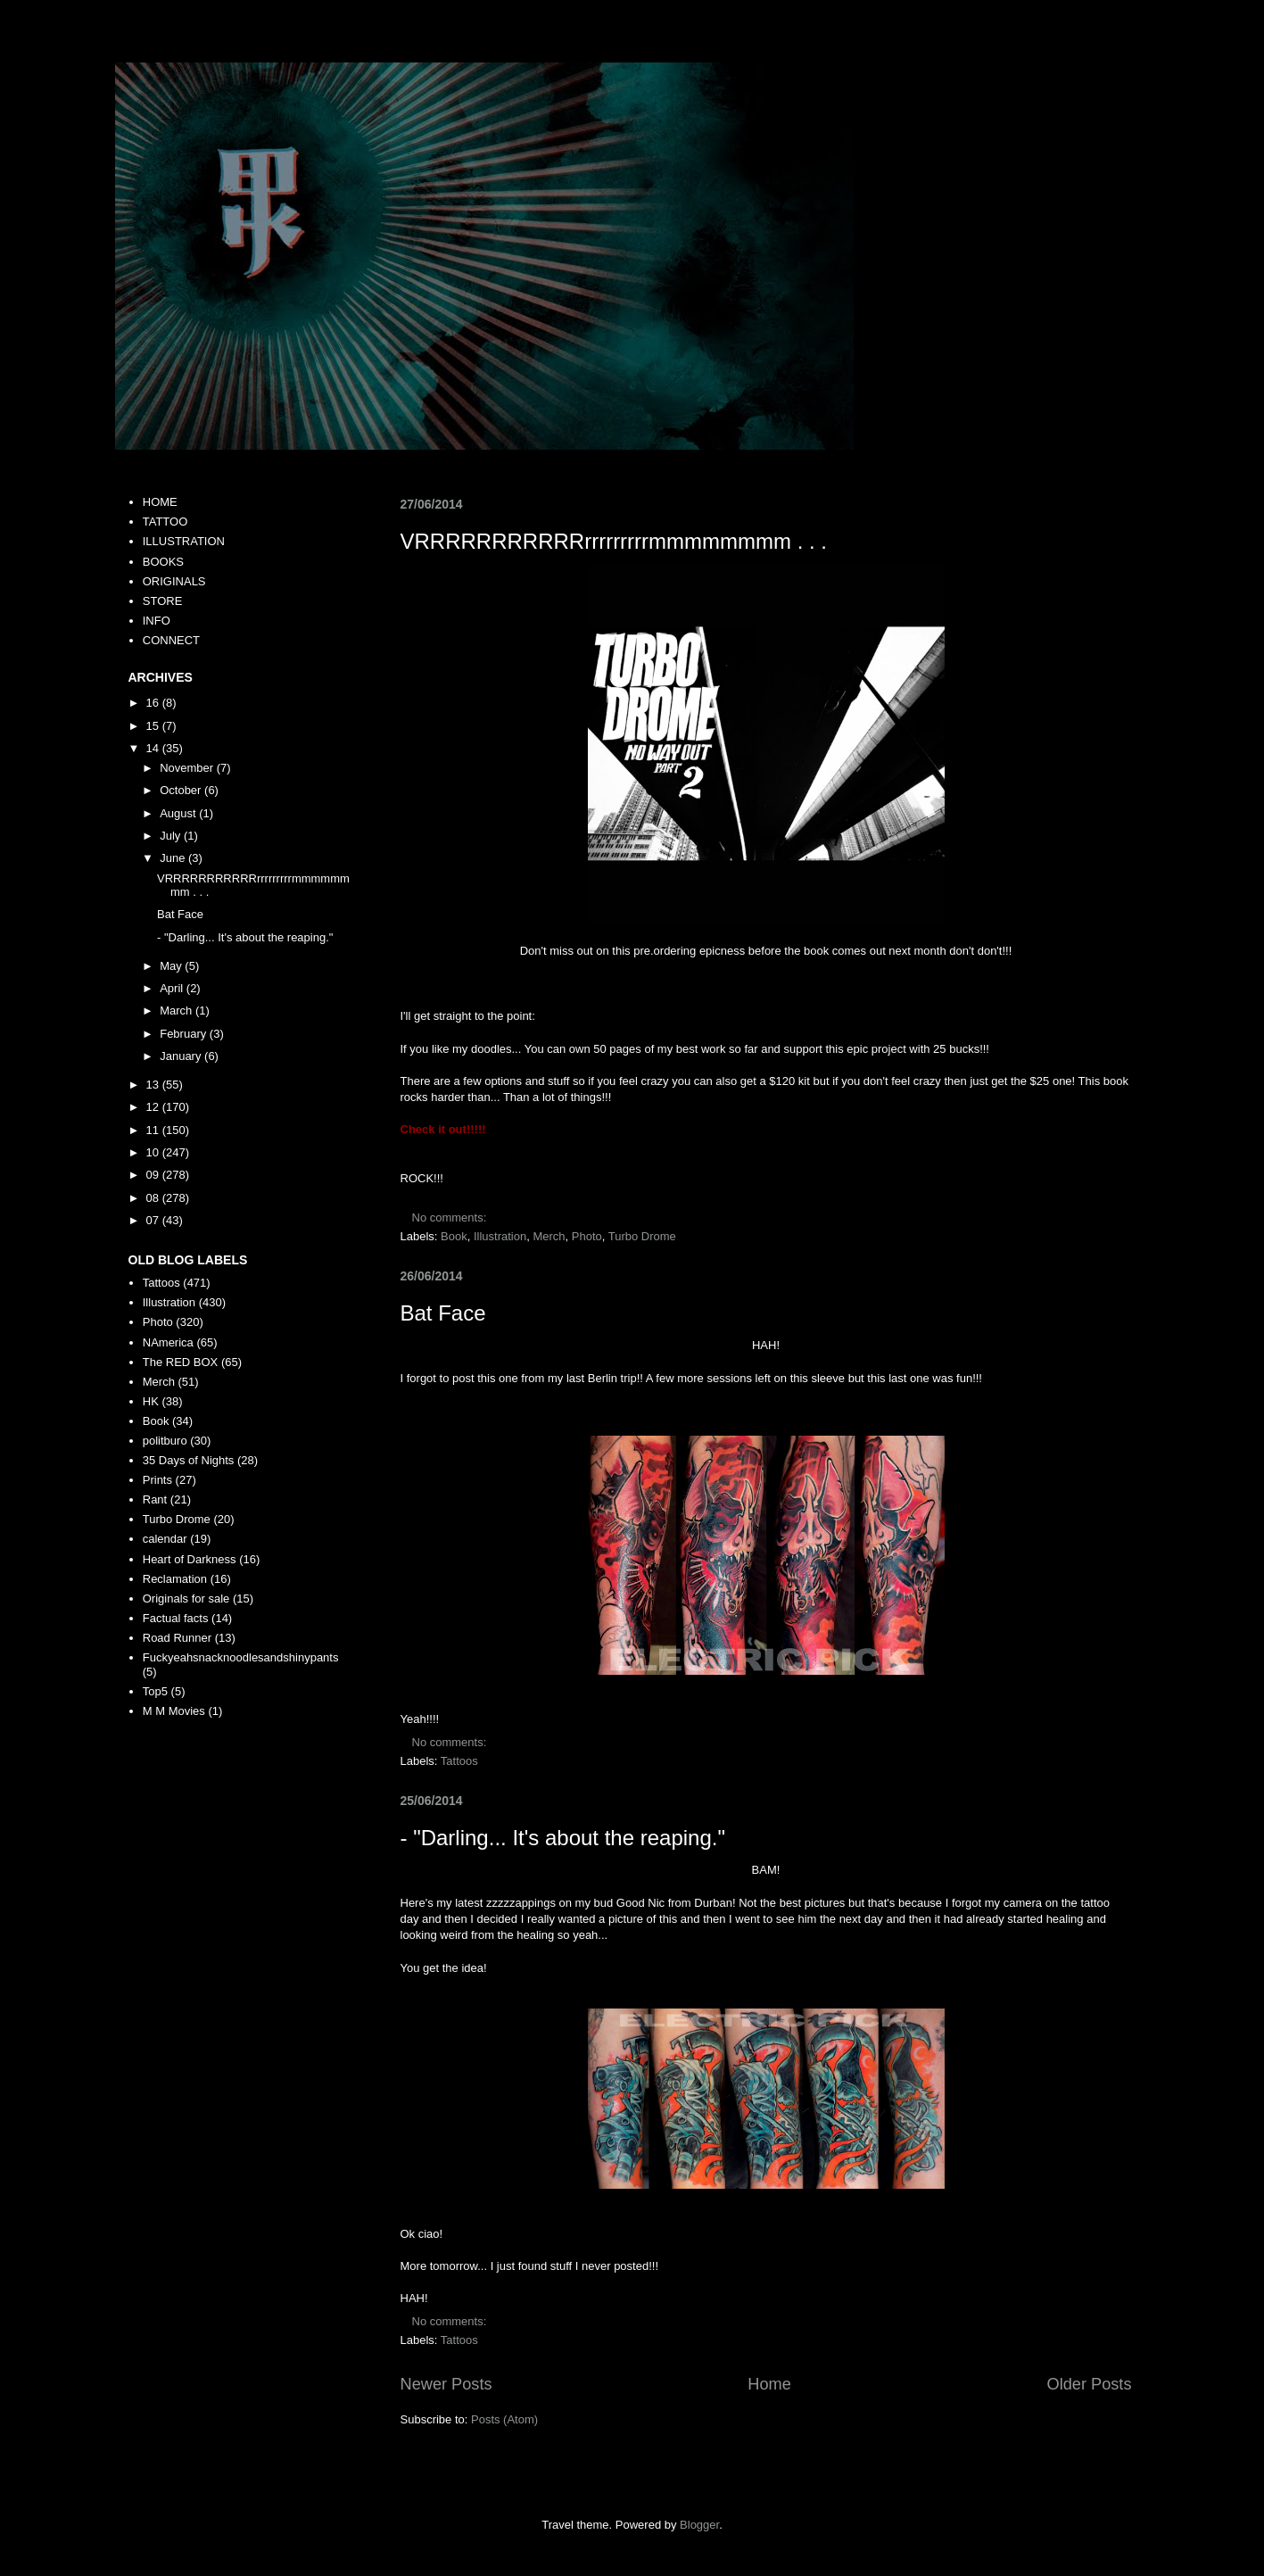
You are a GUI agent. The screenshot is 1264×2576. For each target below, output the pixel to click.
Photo (587, 1236)
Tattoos (459, 1761)
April (173, 988)
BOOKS (163, 561)
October (182, 790)
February (185, 1033)
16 (154, 702)
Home (769, 2384)
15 (154, 726)
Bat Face (443, 1313)
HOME (160, 502)
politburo (165, 1440)
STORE (163, 601)
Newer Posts (446, 2384)
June (174, 858)
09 (154, 1174)
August (179, 813)
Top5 (155, 1691)
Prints (157, 1480)
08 (154, 1198)
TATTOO (165, 521)
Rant (155, 1499)
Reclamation (175, 1579)
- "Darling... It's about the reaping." (563, 1838)
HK (151, 1401)
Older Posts (1088, 2384)
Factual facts (176, 1618)
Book (454, 1236)
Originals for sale (186, 1598)
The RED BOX (181, 1362)
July (172, 835)
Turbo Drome (642, 1236)
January (182, 1056)
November (188, 767)
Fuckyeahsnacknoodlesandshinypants (241, 1657)
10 (154, 1152)
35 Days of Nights (189, 1460)
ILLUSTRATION (184, 541)
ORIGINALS (174, 581)
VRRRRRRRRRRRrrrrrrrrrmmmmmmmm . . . (614, 541)
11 (154, 1130)
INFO (156, 620)
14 (154, 748)
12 (154, 1107)
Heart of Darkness (189, 1559)
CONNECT (171, 640)
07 (154, 1220)
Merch (549, 1236)
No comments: (451, 1217)
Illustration (500, 1236)
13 (154, 1084)
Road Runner (177, 1637)
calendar (165, 1538)
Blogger (699, 2524)
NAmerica (168, 1342)
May (172, 966)
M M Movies (174, 1711)
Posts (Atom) (504, 2419)
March (177, 1010)
